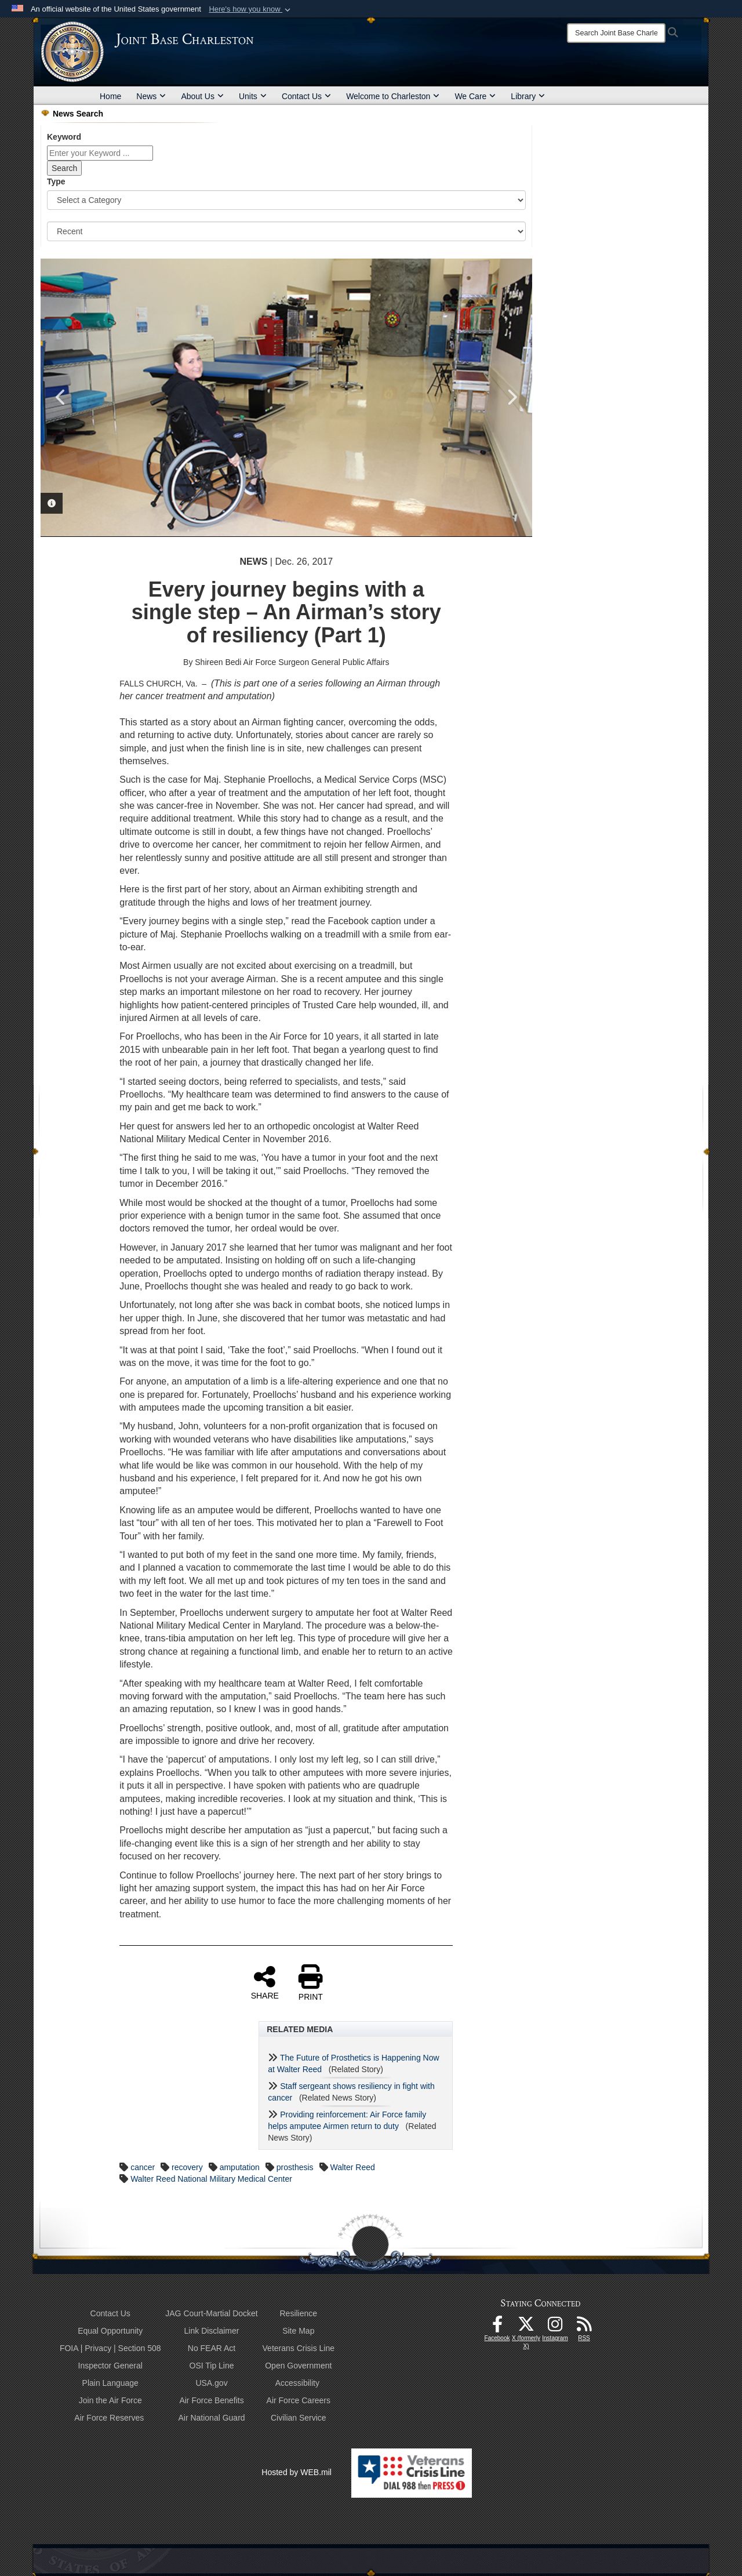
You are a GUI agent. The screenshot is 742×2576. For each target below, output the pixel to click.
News (151, 96)
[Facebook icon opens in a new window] (497, 2327)
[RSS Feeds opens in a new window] (584, 2327)
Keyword (64, 136)
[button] (251, 9)
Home (110, 96)
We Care (475, 96)
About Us (202, 96)
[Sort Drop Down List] (286, 231)
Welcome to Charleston (392, 96)
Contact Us (306, 96)
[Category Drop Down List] (286, 200)
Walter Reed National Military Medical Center (211, 2178)
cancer (142, 2167)
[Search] (616, 33)
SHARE (265, 1982)
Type (56, 181)
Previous (60, 397)
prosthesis (295, 2167)
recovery (187, 2167)
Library (528, 96)
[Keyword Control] (100, 153)
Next (511, 397)
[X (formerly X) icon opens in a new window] (526, 2327)
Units (253, 96)
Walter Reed (352, 2167)
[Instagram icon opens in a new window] (555, 2327)
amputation (240, 2167)
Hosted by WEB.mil (296, 2472)
